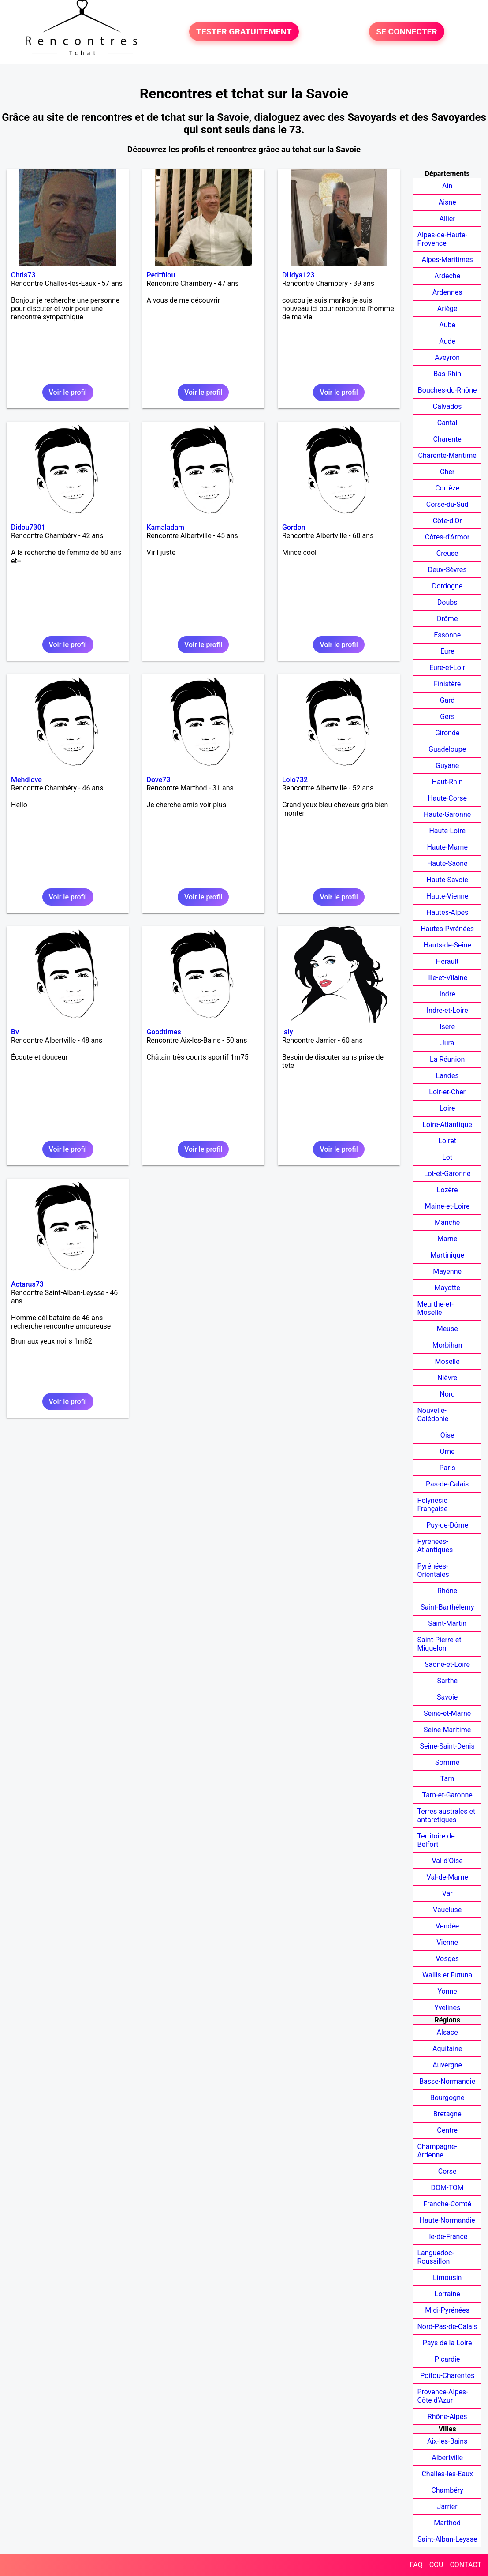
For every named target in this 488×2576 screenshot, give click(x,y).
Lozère (447, 1190)
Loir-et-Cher (447, 1092)
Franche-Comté (447, 2204)
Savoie (447, 1697)
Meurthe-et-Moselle (435, 1308)
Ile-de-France (447, 2236)
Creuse (447, 553)
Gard (447, 700)
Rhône (447, 1591)
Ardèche (447, 276)
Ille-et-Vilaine (447, 977)
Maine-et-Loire (447, 1206)
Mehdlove (26, 779)
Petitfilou (160, 275)
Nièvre (447, 1378)
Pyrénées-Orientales (433, 1570)
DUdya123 (298, 275)
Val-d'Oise (447, 1861)
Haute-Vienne (447, 896)
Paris (447, 1468)
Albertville (447, 2457)
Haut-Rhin (447, 782)
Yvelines (447, 2007)
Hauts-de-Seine (447, 945)
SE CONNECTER (406, 31)
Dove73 (158, 779)
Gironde (447, 733)
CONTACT (465, 2565)
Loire (447, 1108)
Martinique (447, 1255)
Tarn (447, 1779)
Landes (447, 1075)
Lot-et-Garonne (447, 1173)
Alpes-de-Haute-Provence (442, 239)
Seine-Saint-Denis (447, 1746)
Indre (447, 994)
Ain (447, 186)
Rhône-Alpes (447, 2416)
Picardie (447, 2359)
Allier (447, 218)
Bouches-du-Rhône (447, 390)
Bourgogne (447, 2097)
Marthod (447, 2523)
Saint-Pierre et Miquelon (439, 1644)
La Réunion (447, 1059)
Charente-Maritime (447, 455)
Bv (15, 1032)
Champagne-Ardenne (437, 2150)
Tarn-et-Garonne (447, 1795)
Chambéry (447, 2490)
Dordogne (447, 586)
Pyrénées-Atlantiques (435, 1545)
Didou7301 (28, 527)
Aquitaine (447, 2048)
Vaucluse (447, 1910)
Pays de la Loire (447, 2343)
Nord (447, 1394)
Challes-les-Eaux (447, 2474)
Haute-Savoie (447, 880)
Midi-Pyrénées (447, 2310)
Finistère (447, 684)
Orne (447, 1451)
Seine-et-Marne (447, 1713)
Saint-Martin (447, 1623)
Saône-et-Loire (447, 1664)
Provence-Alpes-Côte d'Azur (442, 2396)
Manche (447, 1222)
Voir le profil (68, 392)
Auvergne (447, 2065)
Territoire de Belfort (435, 1840)
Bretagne (447, 2114)
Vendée (447, 1926)
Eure (447, 651)
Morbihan (447, 1345)
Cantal (447, 423)
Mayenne (447, 1271)
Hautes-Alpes (447, 912)
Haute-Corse (447, 798)
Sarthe (447, 1681)
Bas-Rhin (447, 374)
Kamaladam (165, 527)
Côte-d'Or (447, 521)
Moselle (447, 1361)
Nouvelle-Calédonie (432, 1414)
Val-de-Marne (447, 1877)
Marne (447, 1239)
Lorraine (447, 2294)
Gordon (293, 527)
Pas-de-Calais (447, 1484)
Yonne (447, 1991)
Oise (447, 1435)
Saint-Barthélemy (447, 1607)
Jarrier (447, 2506)
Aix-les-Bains (447, 2441)
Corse (447, 2171)
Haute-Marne (447, 847)
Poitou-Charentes (447, 2375)
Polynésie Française (432, 1504)
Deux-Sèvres (447, 569)
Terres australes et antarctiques (446, 1815)
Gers (447, 716)
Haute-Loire (447, 831)
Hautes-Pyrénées (447, 929)
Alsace (447, 2032)
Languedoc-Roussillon (435, 2257)
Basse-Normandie (447, 2081)
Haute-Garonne (447, 814)
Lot (447, 1157)
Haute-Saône (447, 863)
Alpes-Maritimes (447, 259)
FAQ (416, 2565)
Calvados (447, 406)
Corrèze (447, 488)
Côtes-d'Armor (447, 537)
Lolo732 (295, 779)
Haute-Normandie (447, 2220)
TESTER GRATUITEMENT (244, 31)
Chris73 (23, 275)
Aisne (447, 202)
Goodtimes (163, 1032)
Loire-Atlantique (447, 1124)
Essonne (447, 635)
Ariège (447, 308)
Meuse (447, 1329)
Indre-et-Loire (447, 1010)
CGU (436, 2565)
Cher (447, 472)
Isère (447, 1026)
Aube (447, 325)
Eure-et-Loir (447, 667)
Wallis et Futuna (447, 1975)
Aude (447, 341)
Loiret (447, 1141)
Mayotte (447, 1288)
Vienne (447, 1942)
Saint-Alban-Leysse (447, 2539)
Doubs (447, 602)
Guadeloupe (447, 749)
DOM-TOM (447, 2187)
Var (447, 1893)
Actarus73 (27, 1284)
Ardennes (447, 292)
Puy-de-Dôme (447, 1525)
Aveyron (447, 357)
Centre (447, 2130)
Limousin (447, 2277)
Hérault (447, 961)
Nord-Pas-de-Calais (447, 2326)
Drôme (447, 618)
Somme (447, 1762)
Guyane (447, 765)
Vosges (447, 1958)
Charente (447, 439)
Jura (447, 1043)
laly (287, 1032)
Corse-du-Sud (447, 504)
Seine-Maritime (447, 1730)
